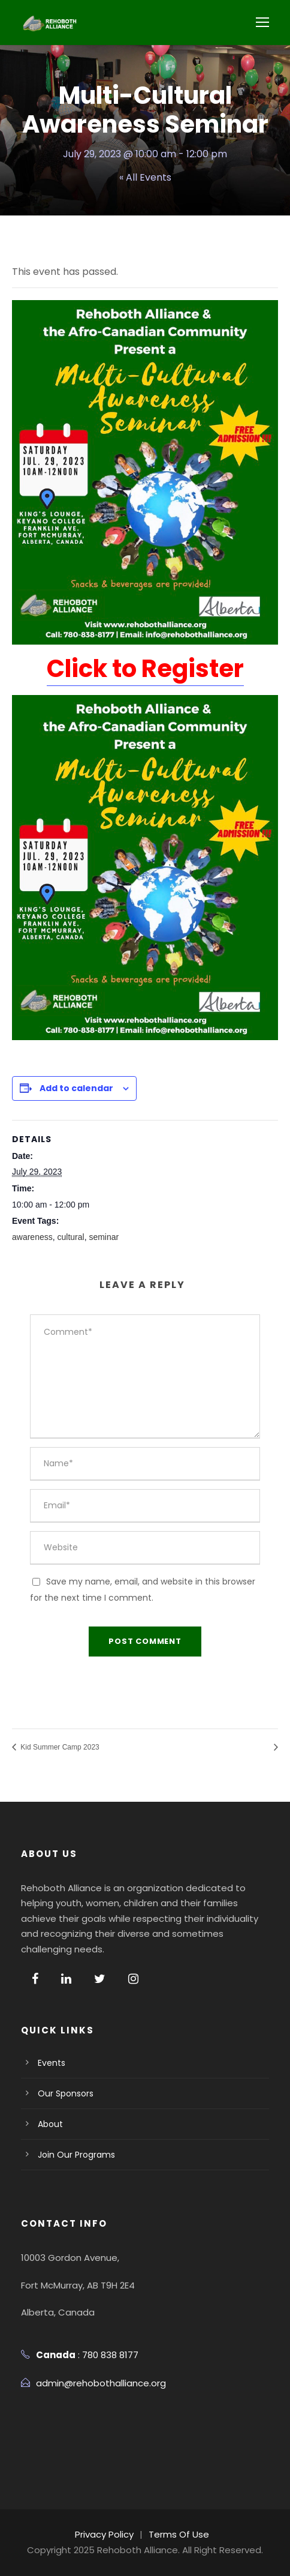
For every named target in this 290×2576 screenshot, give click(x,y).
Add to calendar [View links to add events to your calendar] (74, 1088)
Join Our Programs (77, 2155)
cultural (70, 1237)
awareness (32, 1237)
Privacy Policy (105, 2534)
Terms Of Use (179, 2534)
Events (51, 2063)
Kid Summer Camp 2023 (59, 1747)
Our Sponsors (65, 2093)
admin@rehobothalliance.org (102, 2383)
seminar (104, 1237)
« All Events (145, 177)
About (50, 2124)
